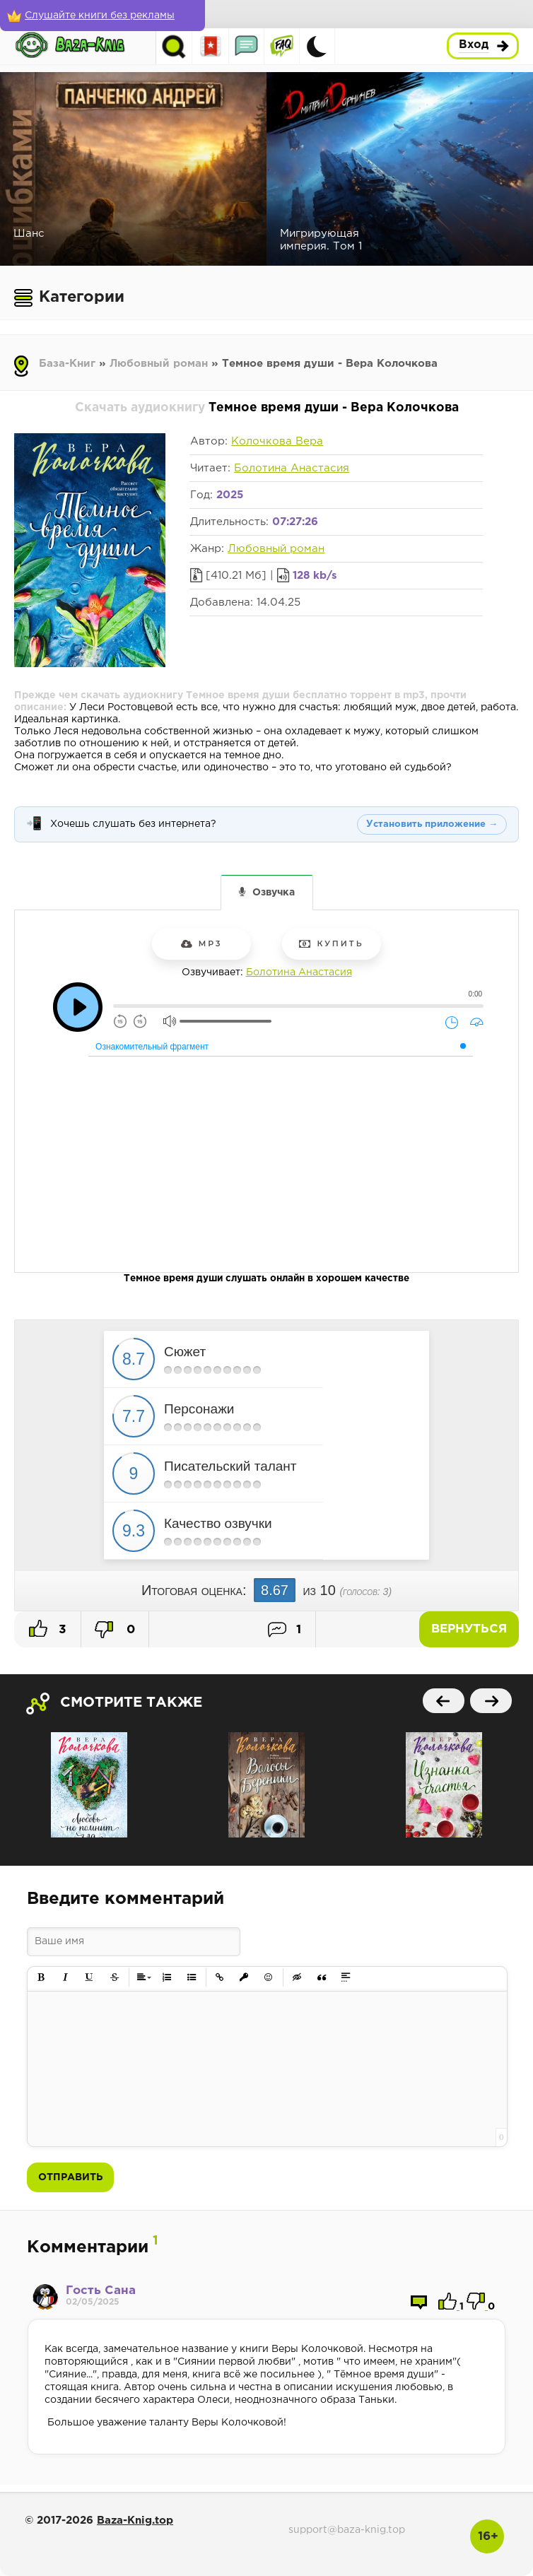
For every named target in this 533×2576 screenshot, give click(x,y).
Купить (331, 943)
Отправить (70, 2177)
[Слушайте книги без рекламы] (102, 15)
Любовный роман (159, 363)
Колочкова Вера (277, 441)
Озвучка (273, 892)
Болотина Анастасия (291, 468)
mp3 (202, 943)
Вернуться (469, 1629)
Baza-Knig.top (135, 2520)
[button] (41, 1978)
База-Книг (67, 363)
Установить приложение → (432, 824)
